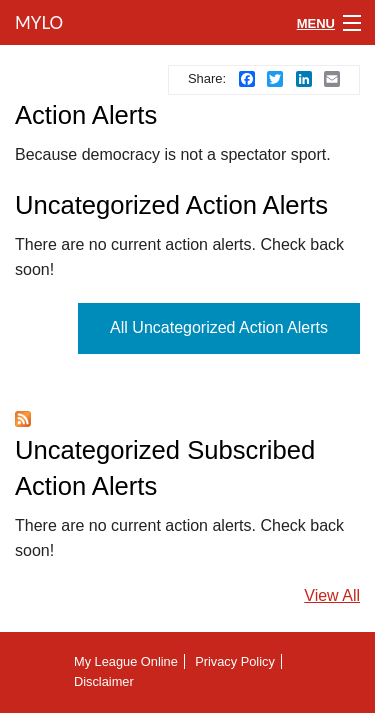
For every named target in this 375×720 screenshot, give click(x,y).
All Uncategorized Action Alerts (219, 327)
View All (332, 595)
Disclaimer (104, 681)
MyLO (37, 22)
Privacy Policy (235, 661)
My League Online (126, 661)
